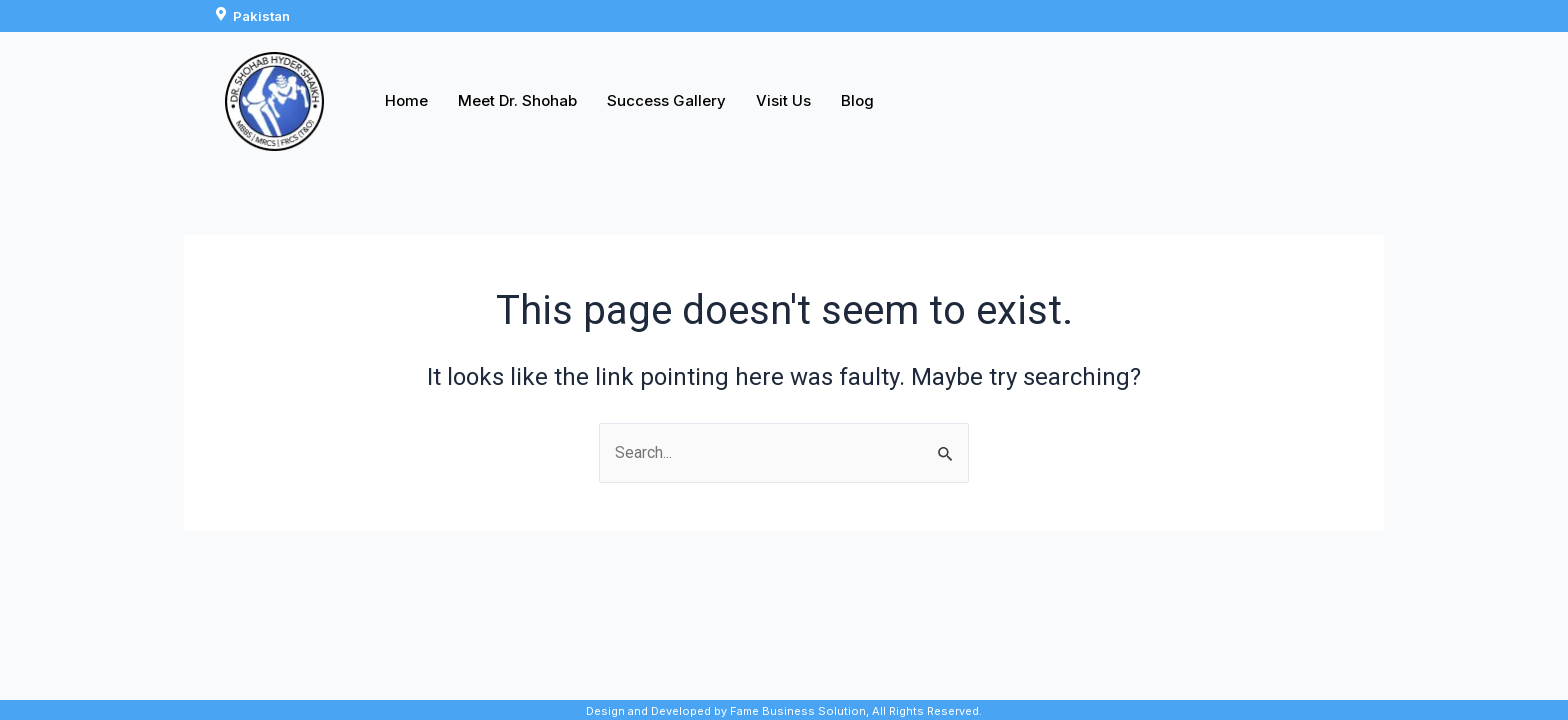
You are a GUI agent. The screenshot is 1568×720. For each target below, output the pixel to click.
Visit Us (783, 100)
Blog (857, 100)
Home (406, 100)
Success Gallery (666, 100)
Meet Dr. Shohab (517, 100)
